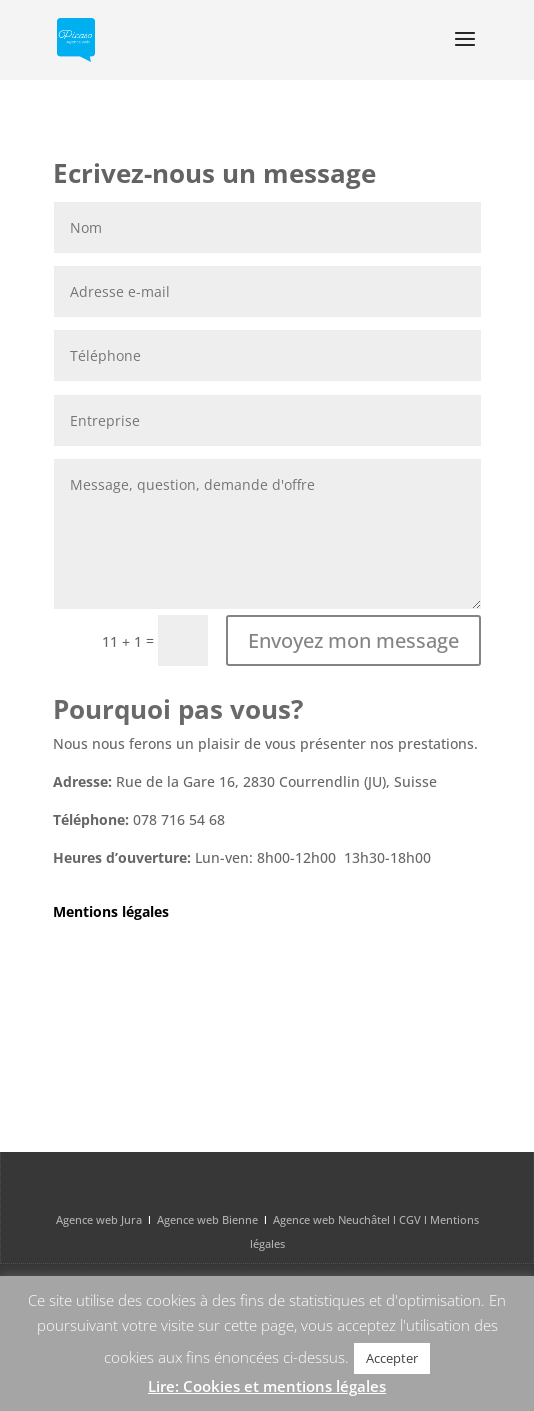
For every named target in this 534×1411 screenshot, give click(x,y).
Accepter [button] (392, 1358)
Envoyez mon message (353, 640)
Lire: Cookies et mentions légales (267, 1386)
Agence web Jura (99, 1219)
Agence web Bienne (207, 1219)
